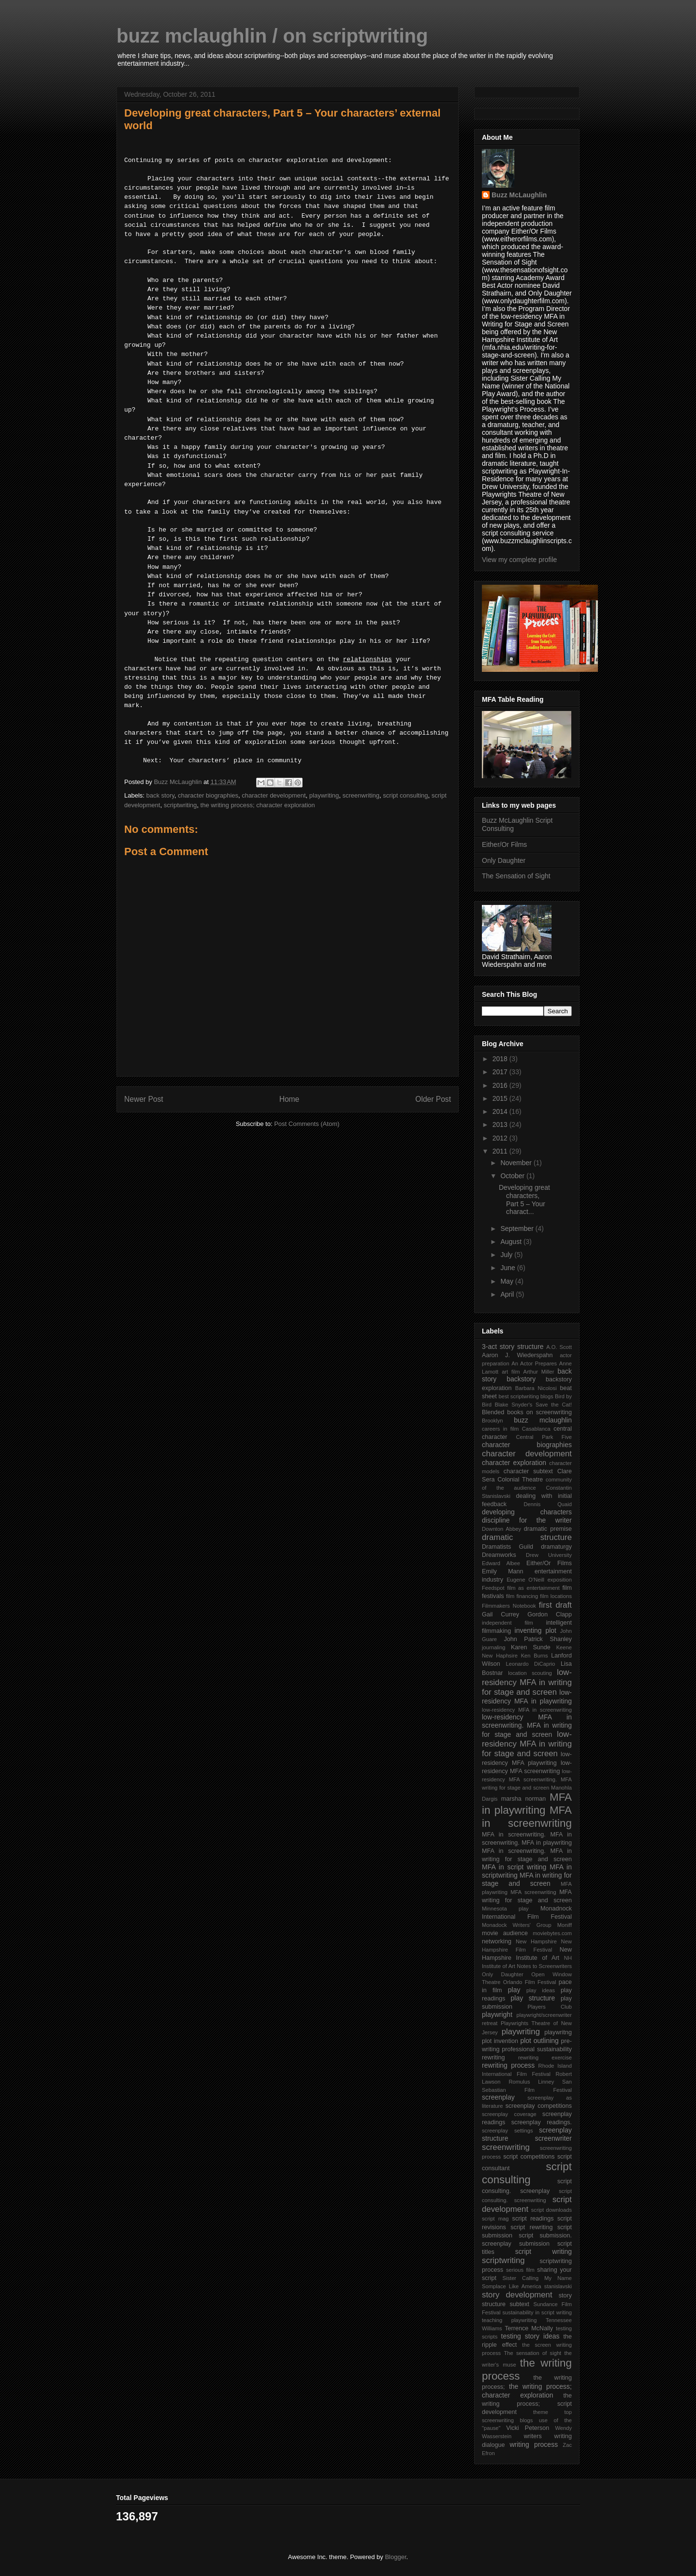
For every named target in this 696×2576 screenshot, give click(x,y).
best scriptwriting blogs (525, 1396)
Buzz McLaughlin (519, 195)
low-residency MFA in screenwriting (527, 1710)
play (514, 1990)
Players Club (550, 2007)
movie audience (505, 1933)
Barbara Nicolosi (536, 1388)
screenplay (498, 2097)
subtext (519, 2304)
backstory (521, 1379)
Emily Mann (502, 1571)
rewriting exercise (545, 2057)
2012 (501, 1138)
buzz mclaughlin (543, 1420)
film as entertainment (533, 1588)
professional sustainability (537, 2049)
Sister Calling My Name (537, 2278)
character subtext (528, 1471)
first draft (555, 1605)
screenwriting (360, 795)
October (513, 1176)
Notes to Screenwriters (544, 1966)
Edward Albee (501, 1563)
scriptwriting (180, 805)
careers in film (500, 1429)
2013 (501, 1124)
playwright (497, 2014)
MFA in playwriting (527, 1803)
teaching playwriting (509, 2320)
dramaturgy (556, 1546)
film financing (522, 1596)
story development (517, 2294)
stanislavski (558, 2286)
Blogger (395, 2557)
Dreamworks (499, 1555)
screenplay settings (507, 2130)
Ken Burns (534, 1655)
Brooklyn (492, 1420)
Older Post (433, 1099)
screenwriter (553, 2138)
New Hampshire (536, 1941)
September (517, 1228)
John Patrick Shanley (538, 1639)
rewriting (493, 2057)
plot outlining (539, 2040)
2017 (501, 1072)
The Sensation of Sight (516, 876)
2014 (501, 1111)
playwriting (324, 795)
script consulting (405, 795)
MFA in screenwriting (527, 1816)
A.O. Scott (559, 1347)
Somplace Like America (511, 2286)
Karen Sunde (531, 1647)
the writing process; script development (527, 2403)
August (511, 1241)
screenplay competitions (539, 2105)
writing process (533, 2444)
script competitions (528, 2156)
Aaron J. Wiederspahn (517, 1355)
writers (533, 2436)
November (516, 1163)
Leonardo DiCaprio (530, 1664)
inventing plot (535, 1630)
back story (160, 795)
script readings (533, 2218)
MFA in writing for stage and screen (527, 1879)
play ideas (540, 1990)
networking (496, 1941)
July (507, 1254)
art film (511, 1372)
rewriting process (508, 2065)
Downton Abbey (501, 1529)
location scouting (530, 1673)
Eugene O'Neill (525, 1580)
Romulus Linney (531, 2082)
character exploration (514, 1462)
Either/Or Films (504, 844)
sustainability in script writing (537, 2312)
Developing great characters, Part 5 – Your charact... (524, 1199)
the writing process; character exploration (258, 805)
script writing (543, 2251)
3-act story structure (512, 1346)
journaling (494, 1647)
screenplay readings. (541, 2122)
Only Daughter (503, 860)
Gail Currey (500, 1614)
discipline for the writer (527, 1520)
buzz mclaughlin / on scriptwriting (272, 35)
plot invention (500, 2041)
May (507, 1281)
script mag (495, 2218)
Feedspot (493, 1588)
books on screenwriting (539, 1412)
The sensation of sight (532, 2353)
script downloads (551, 2210)
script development (527, 2204)
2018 (501, 1059)
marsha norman (523, 1798)
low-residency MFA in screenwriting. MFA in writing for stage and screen (527, 1725)
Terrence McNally (529, 2328)
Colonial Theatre (520, 1479)
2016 (501, 1085)
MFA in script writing (514, 1867)
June (508, 1268)
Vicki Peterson (527, 2428)
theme (540, 2412)
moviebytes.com (552, 1933)
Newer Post (143, 1099)
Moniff (564, 1925)
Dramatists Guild (507, 1546)
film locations (556, 1596)
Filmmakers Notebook (509, 1606)
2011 (501, 1151)
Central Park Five (544, 1437)
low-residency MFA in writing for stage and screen (527, 1682)
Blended (493, 1412)
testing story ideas (530, 2336)
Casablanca (536, 1429)
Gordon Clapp (549, 1614)
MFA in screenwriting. (514, 1834)
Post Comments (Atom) (306, 1123)
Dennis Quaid (547, 1504)
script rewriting (531, 2227)
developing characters (527, 1512)
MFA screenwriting (533, 1892)
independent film (507, 1623)
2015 (501, 1098)
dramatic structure (527, 1537)
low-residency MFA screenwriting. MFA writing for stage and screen (527, 1779)
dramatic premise (548, 1528)
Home (289, 1099)
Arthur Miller (538, 1372)
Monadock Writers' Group (516, 1925)
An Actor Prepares (534, 1363)
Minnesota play (505, 1908)
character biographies (208, 795)
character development (273, 795)
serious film (520, 2270)
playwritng (558, 2032)
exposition (560, 1580)
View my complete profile (519, 559)
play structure (533, 1998)
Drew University (549, 1555)
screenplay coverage (509, 2114)
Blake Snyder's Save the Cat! (533, 1404)
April (508, 1294)
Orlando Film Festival (529, 1982)
